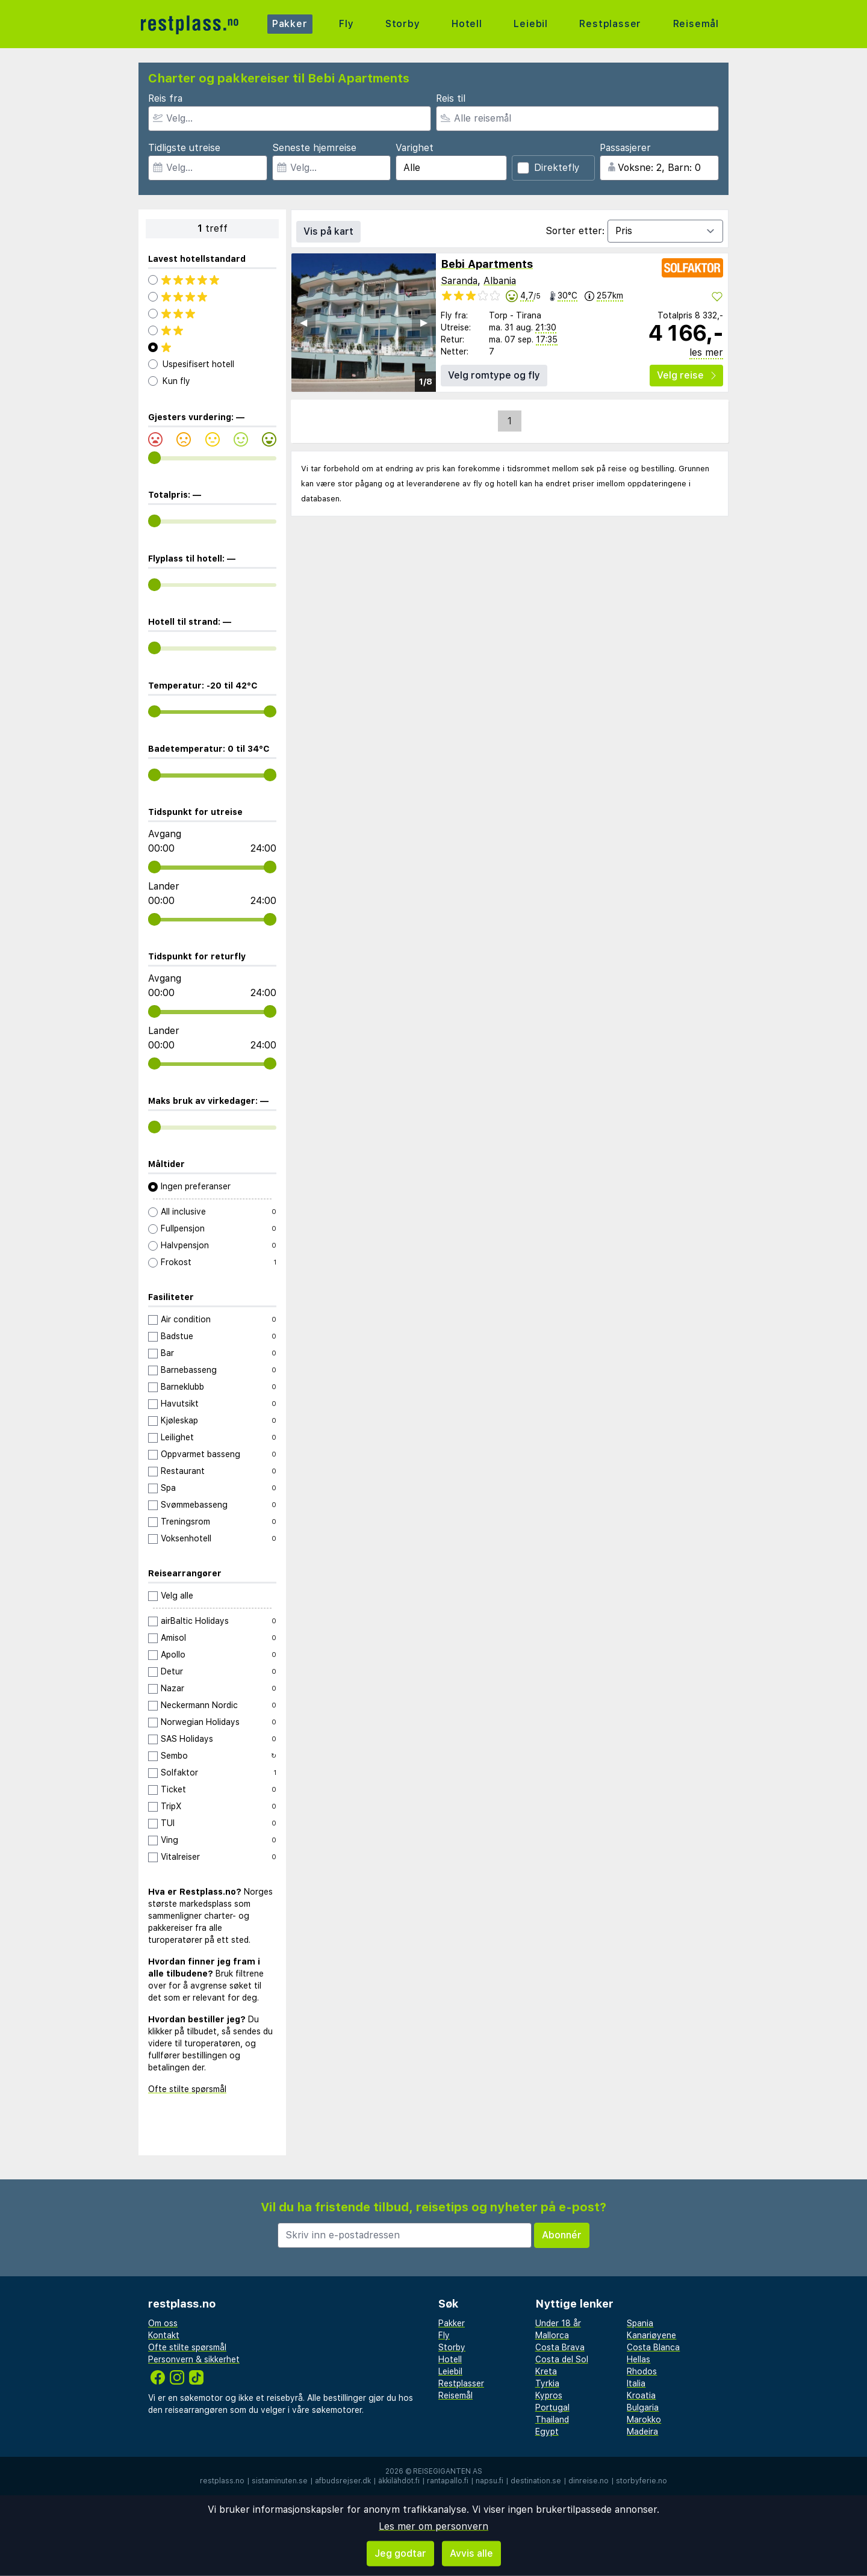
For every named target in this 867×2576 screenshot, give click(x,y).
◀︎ (303, 322)
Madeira (642, 2431)
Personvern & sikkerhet (194, 2359)
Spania (640, 2323)
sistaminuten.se (280, 2481)
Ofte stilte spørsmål (187, 2089)
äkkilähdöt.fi (399, 2481)
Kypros (548, 2395)
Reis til (450, 98)
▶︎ (423, 322)
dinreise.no (588, 2481)
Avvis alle (471, 2553)
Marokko (644, 2419)
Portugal (552, 2407)
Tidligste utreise (184, 147)
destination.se (536, 2481)
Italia (636, 2383)
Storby (402, 23)
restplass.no (222, 2481)
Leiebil (531, 23)
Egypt (547, 2431)
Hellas (638, 2359)
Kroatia (641, 2395)
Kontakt (163, 2335)
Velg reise (686, 375)
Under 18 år (558, 2323)
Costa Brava (560, 2347)
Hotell (467, 23)
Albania (499, 280)
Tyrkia (547, 2383)
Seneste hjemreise (314, 147)
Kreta (546, 2371)
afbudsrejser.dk (343, 2481)
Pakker (290, 23)
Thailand (552, 2419)
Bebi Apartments (487, 264)
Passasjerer (625, 147)
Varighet (415, 147)
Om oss (163, 2323)
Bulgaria (643, 2407)
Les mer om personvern (433, 2526)
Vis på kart (328, 231)
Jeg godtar (400, 2553)
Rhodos (642, 2371)
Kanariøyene (651, 2335)
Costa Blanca (653, 2347)
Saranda (459, 280)
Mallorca (552, 2335)
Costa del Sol (561, 2359)
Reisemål (696, 23)
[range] (154, 457)
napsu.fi (489, 2481)
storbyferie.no (641, 2481)
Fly (346, 23)
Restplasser (610, 23)
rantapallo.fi (447, 2481)
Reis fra (165, 98)
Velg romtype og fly (494, 375)
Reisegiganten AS (447, 2471)
